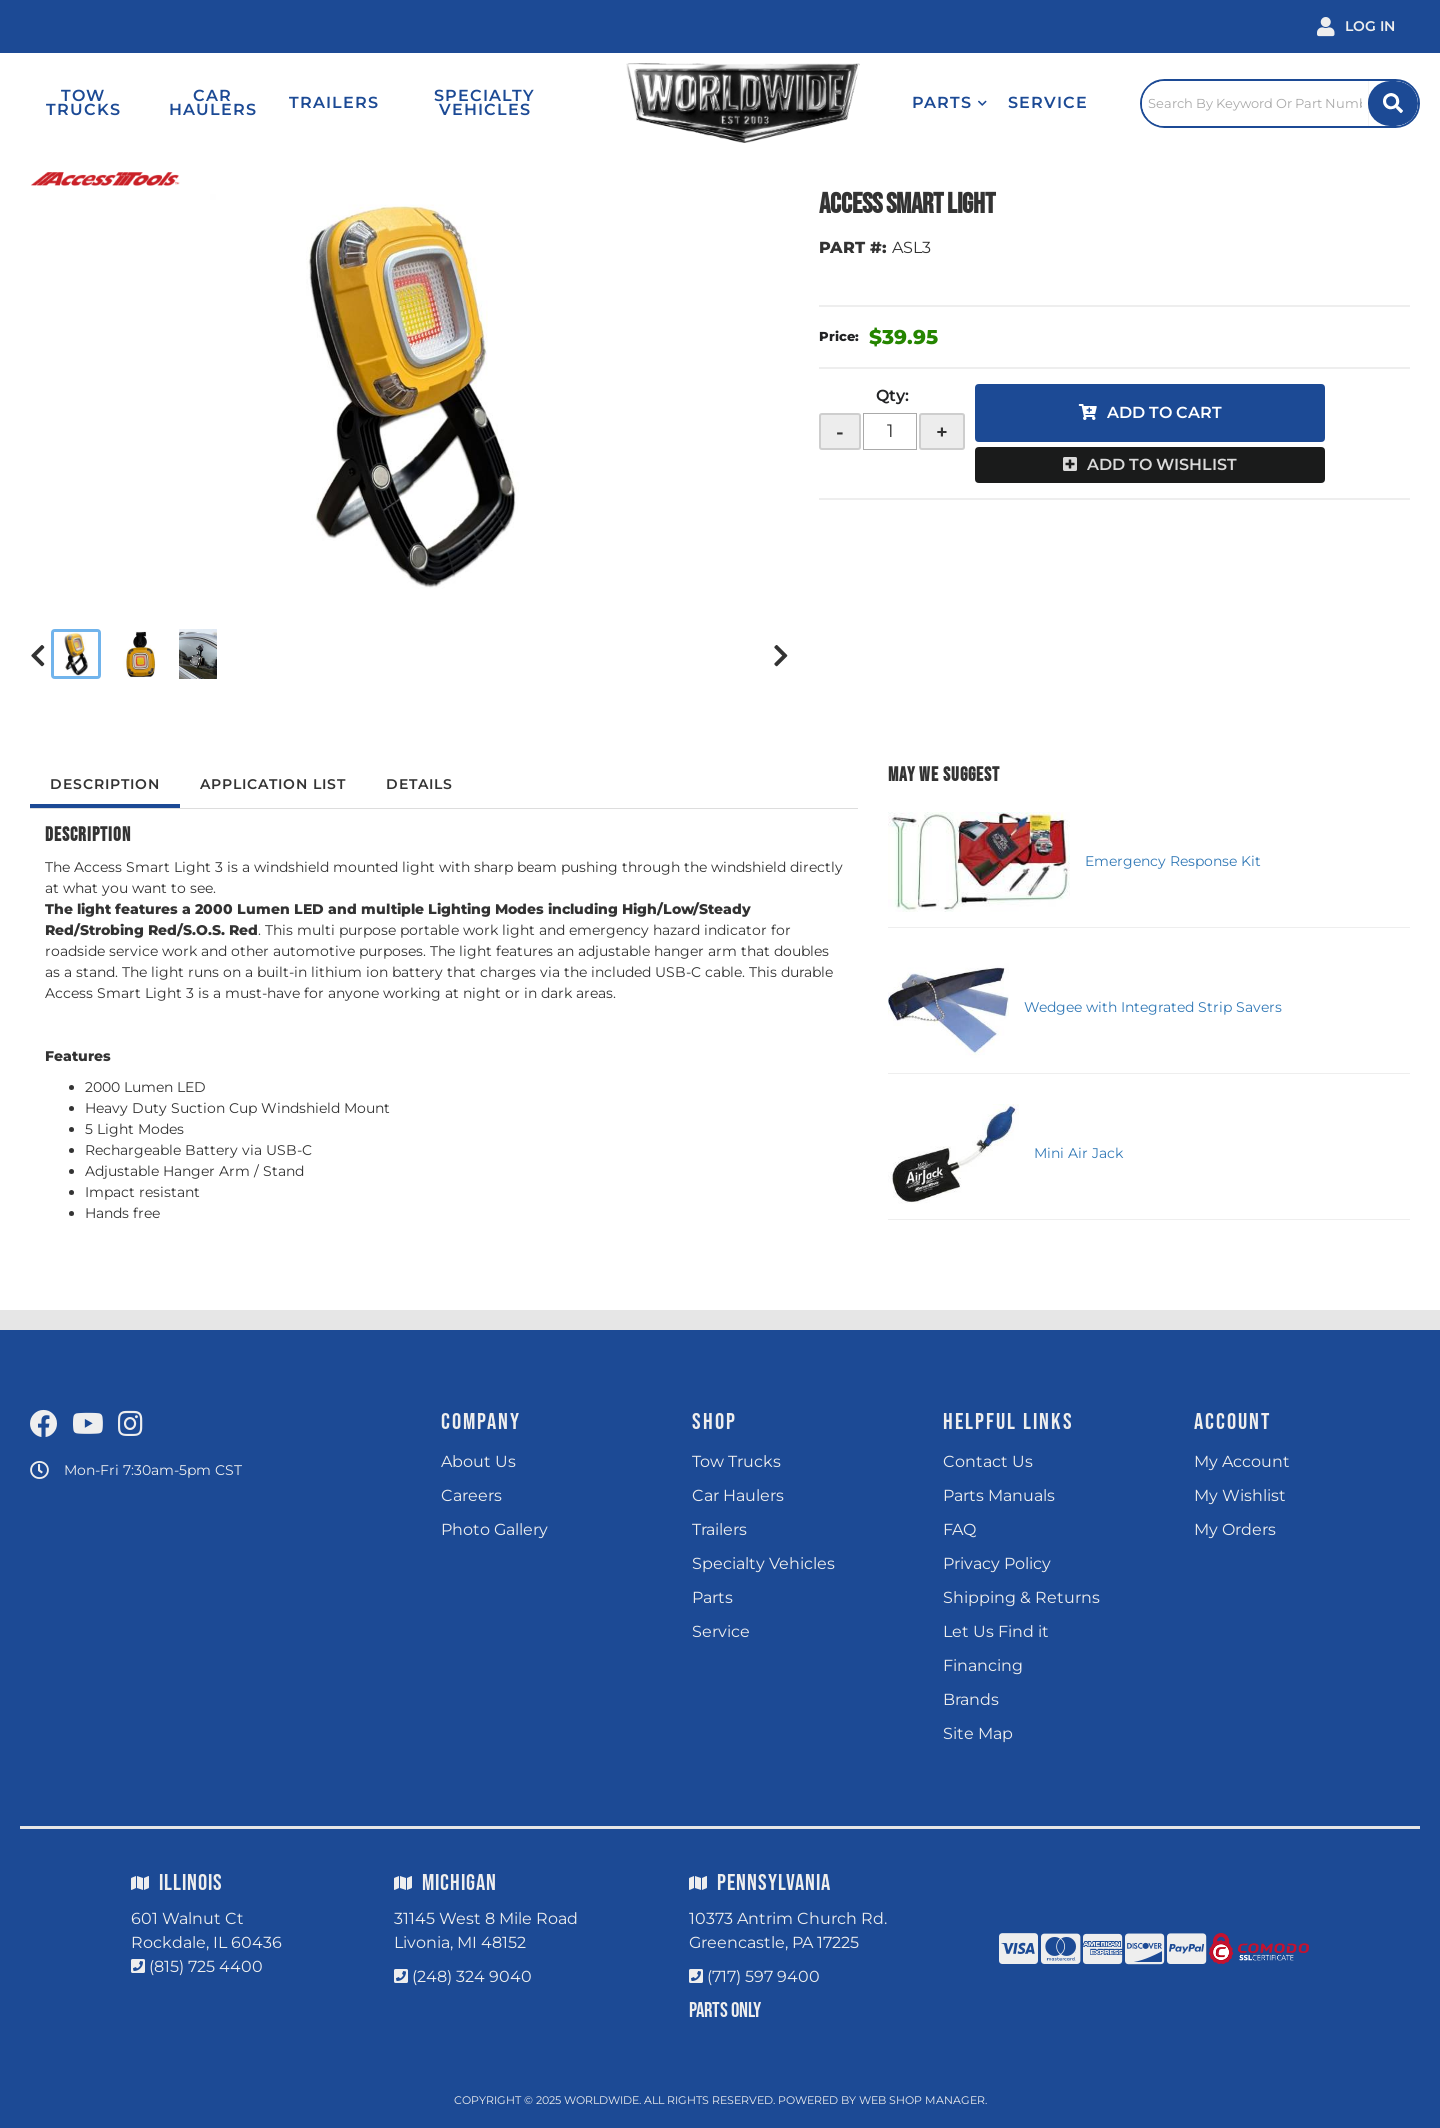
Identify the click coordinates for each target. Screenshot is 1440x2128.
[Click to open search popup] (1280, 103)
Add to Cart (1164, 412)
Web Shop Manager (922, 2100)
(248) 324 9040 (472, 1976)
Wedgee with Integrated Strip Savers (1153, 1007)
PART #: (853, 247)
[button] (950, 103)
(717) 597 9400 (763, 1976)
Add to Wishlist (1162, 464)
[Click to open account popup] (1356, 26)
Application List (273, 784)
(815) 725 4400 (206, 1966)
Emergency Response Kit (1173, 861)
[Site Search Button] (1393, 103)
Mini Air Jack (1078, 1153)
